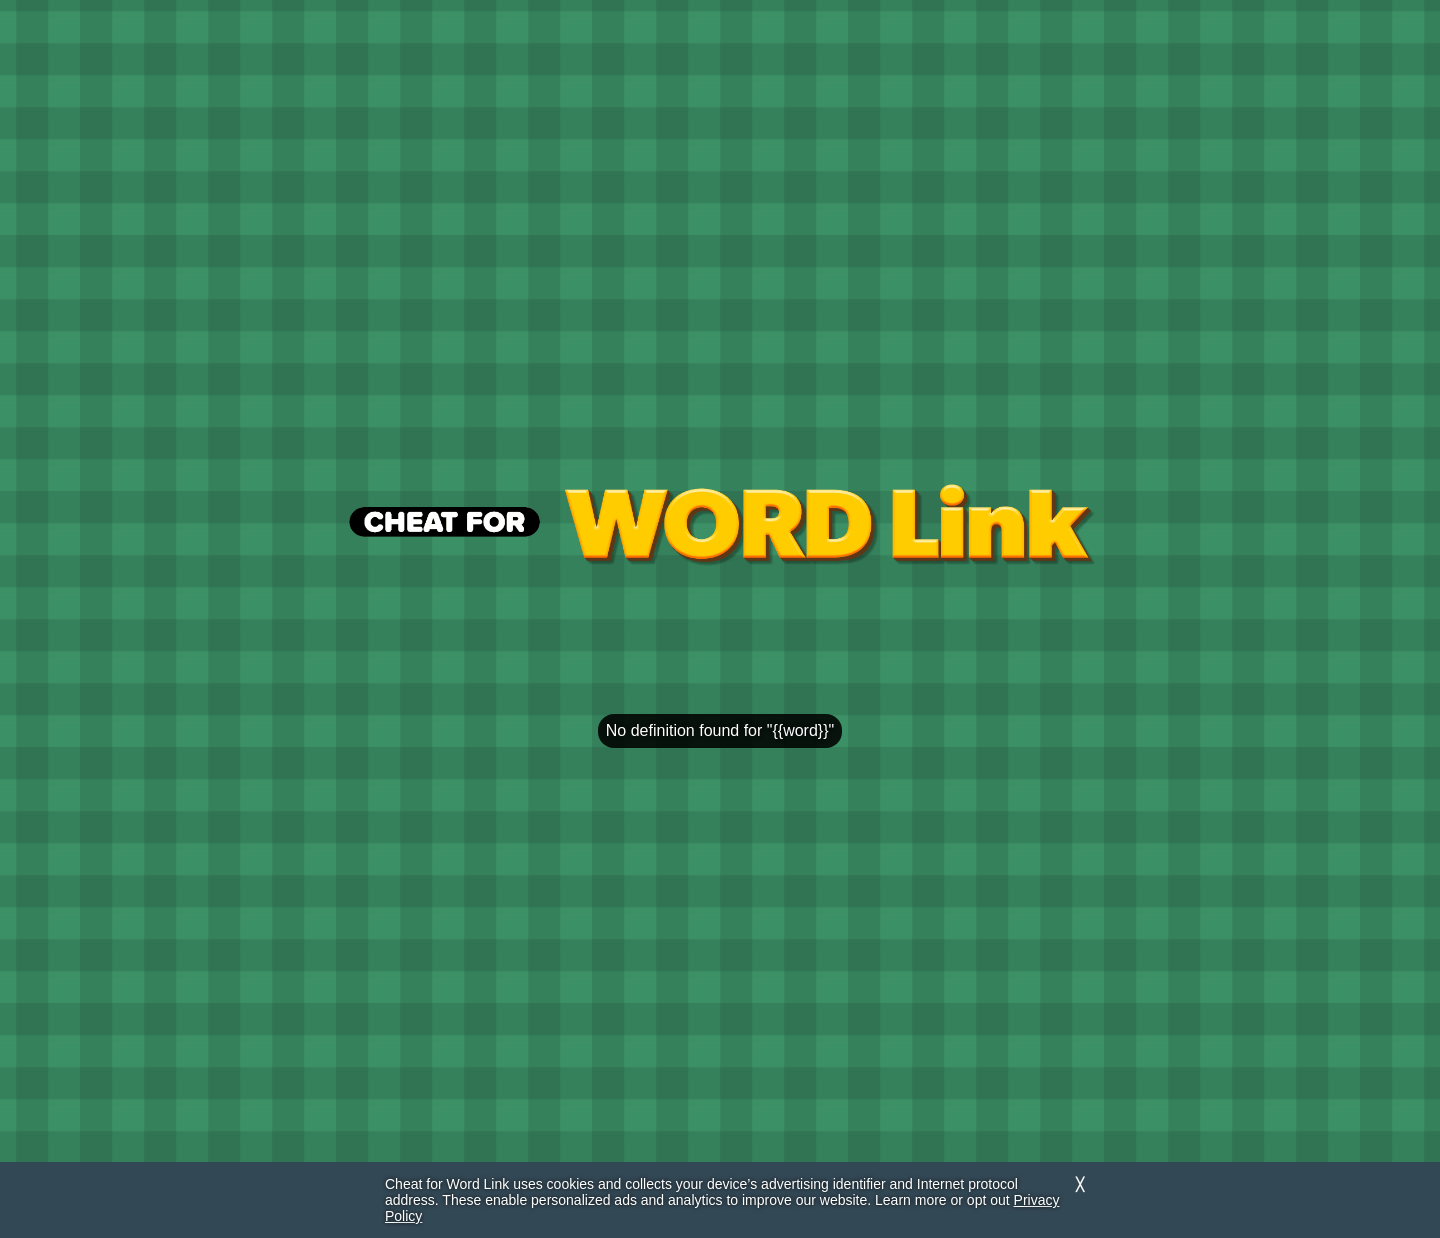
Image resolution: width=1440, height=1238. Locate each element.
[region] (720, 633)
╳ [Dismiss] (1080, 1184)
